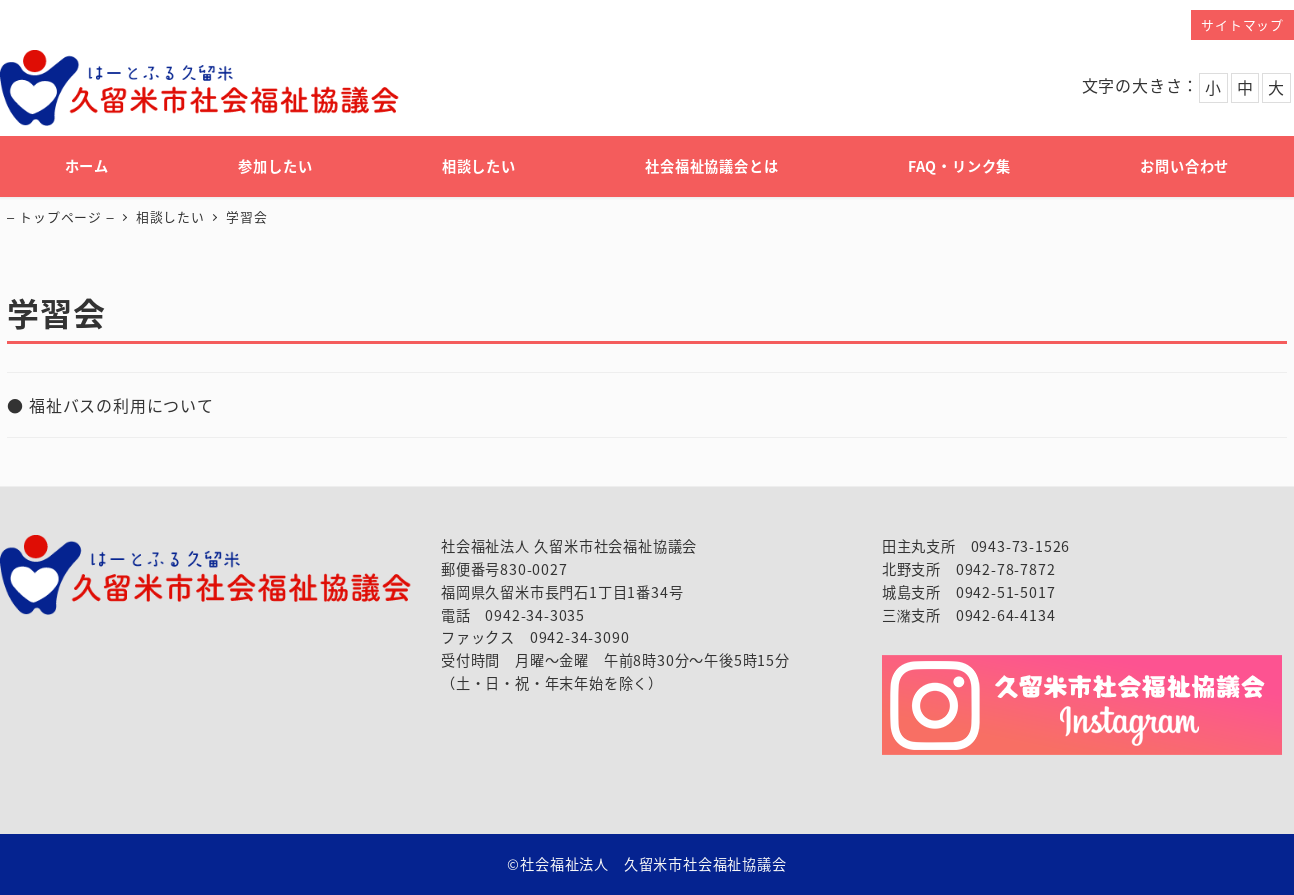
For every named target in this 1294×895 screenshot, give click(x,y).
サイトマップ (1242, 24)
